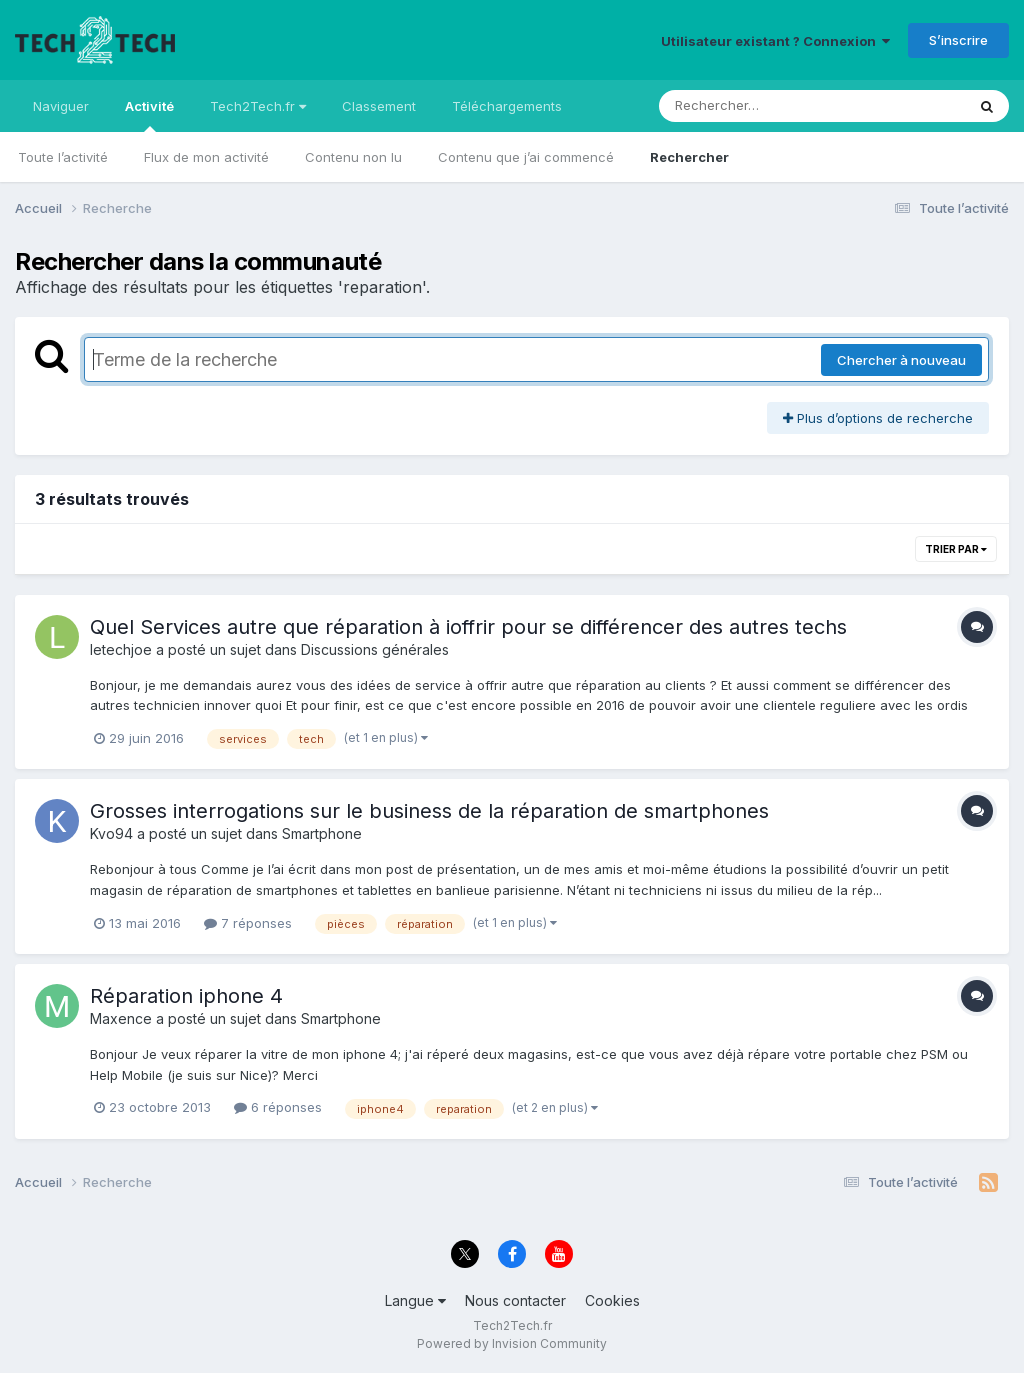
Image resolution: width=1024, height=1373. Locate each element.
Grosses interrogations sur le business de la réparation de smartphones (429, 811)
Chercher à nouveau (901, 360)
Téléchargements (507, 106)
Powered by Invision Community (512, 1343)
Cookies (612, 1300)
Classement (379, 106)
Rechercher (689, 157)
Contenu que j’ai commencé (526, 157)
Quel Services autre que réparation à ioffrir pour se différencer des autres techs (468, 627)
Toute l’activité (63, 157)
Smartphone (322, 833)
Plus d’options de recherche (878, 418)
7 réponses (248, 923)
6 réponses (278, 1107)
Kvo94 (111, 833)
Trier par (956, 549)
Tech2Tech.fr (258, 106)
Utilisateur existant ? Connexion (775, 41)
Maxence (121, 1018)
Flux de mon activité (206, 157)
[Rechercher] (754, 106)
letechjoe (121, 649)
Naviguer (61, 106)
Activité (149, 115)
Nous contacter (515, 1300)
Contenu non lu (353, 157)
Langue (415, 1300)
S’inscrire (958, 40)
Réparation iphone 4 (186, 996)
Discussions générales (375, 649)
